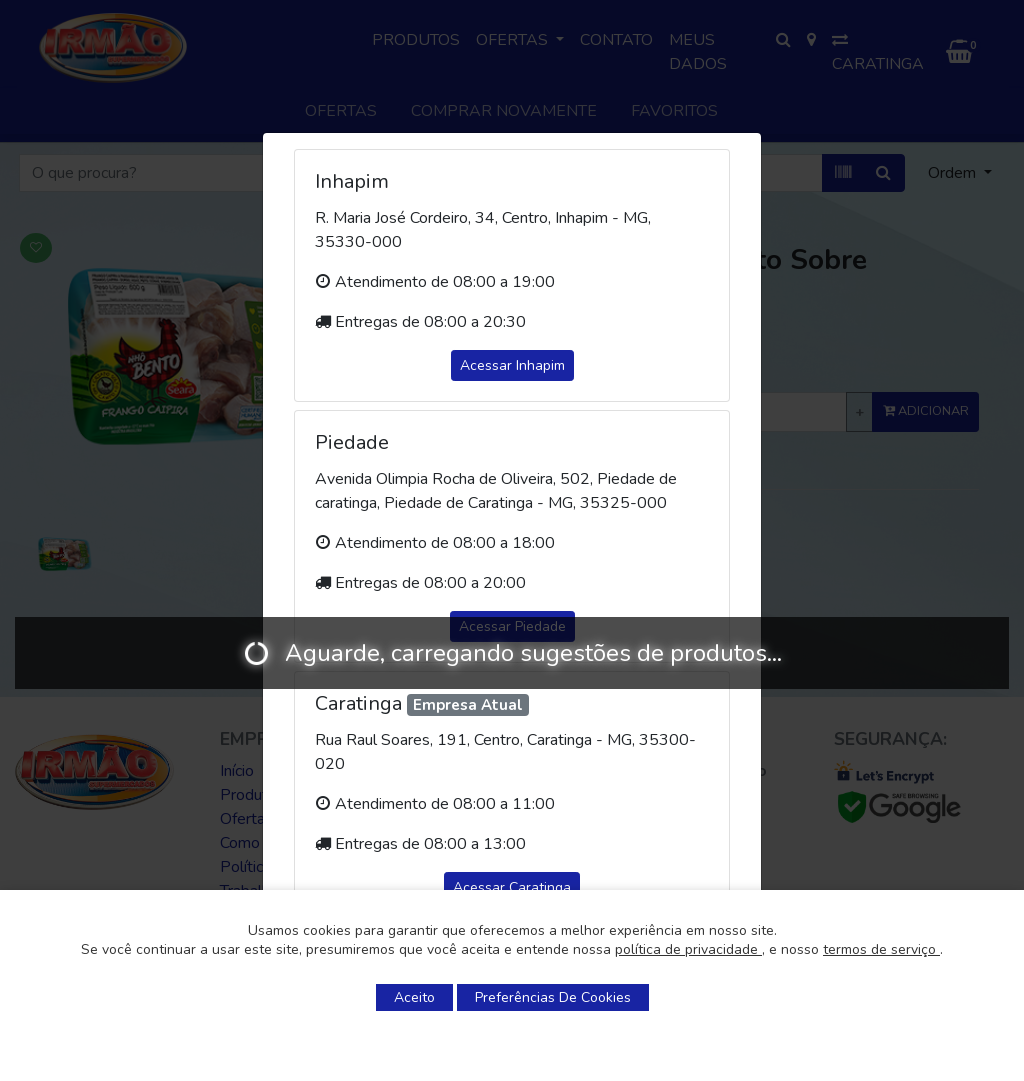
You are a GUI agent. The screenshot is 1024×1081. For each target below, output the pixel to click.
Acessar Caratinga (512, 887)
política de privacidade (688, 949)
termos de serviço (881, 949)
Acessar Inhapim (512, 365)
